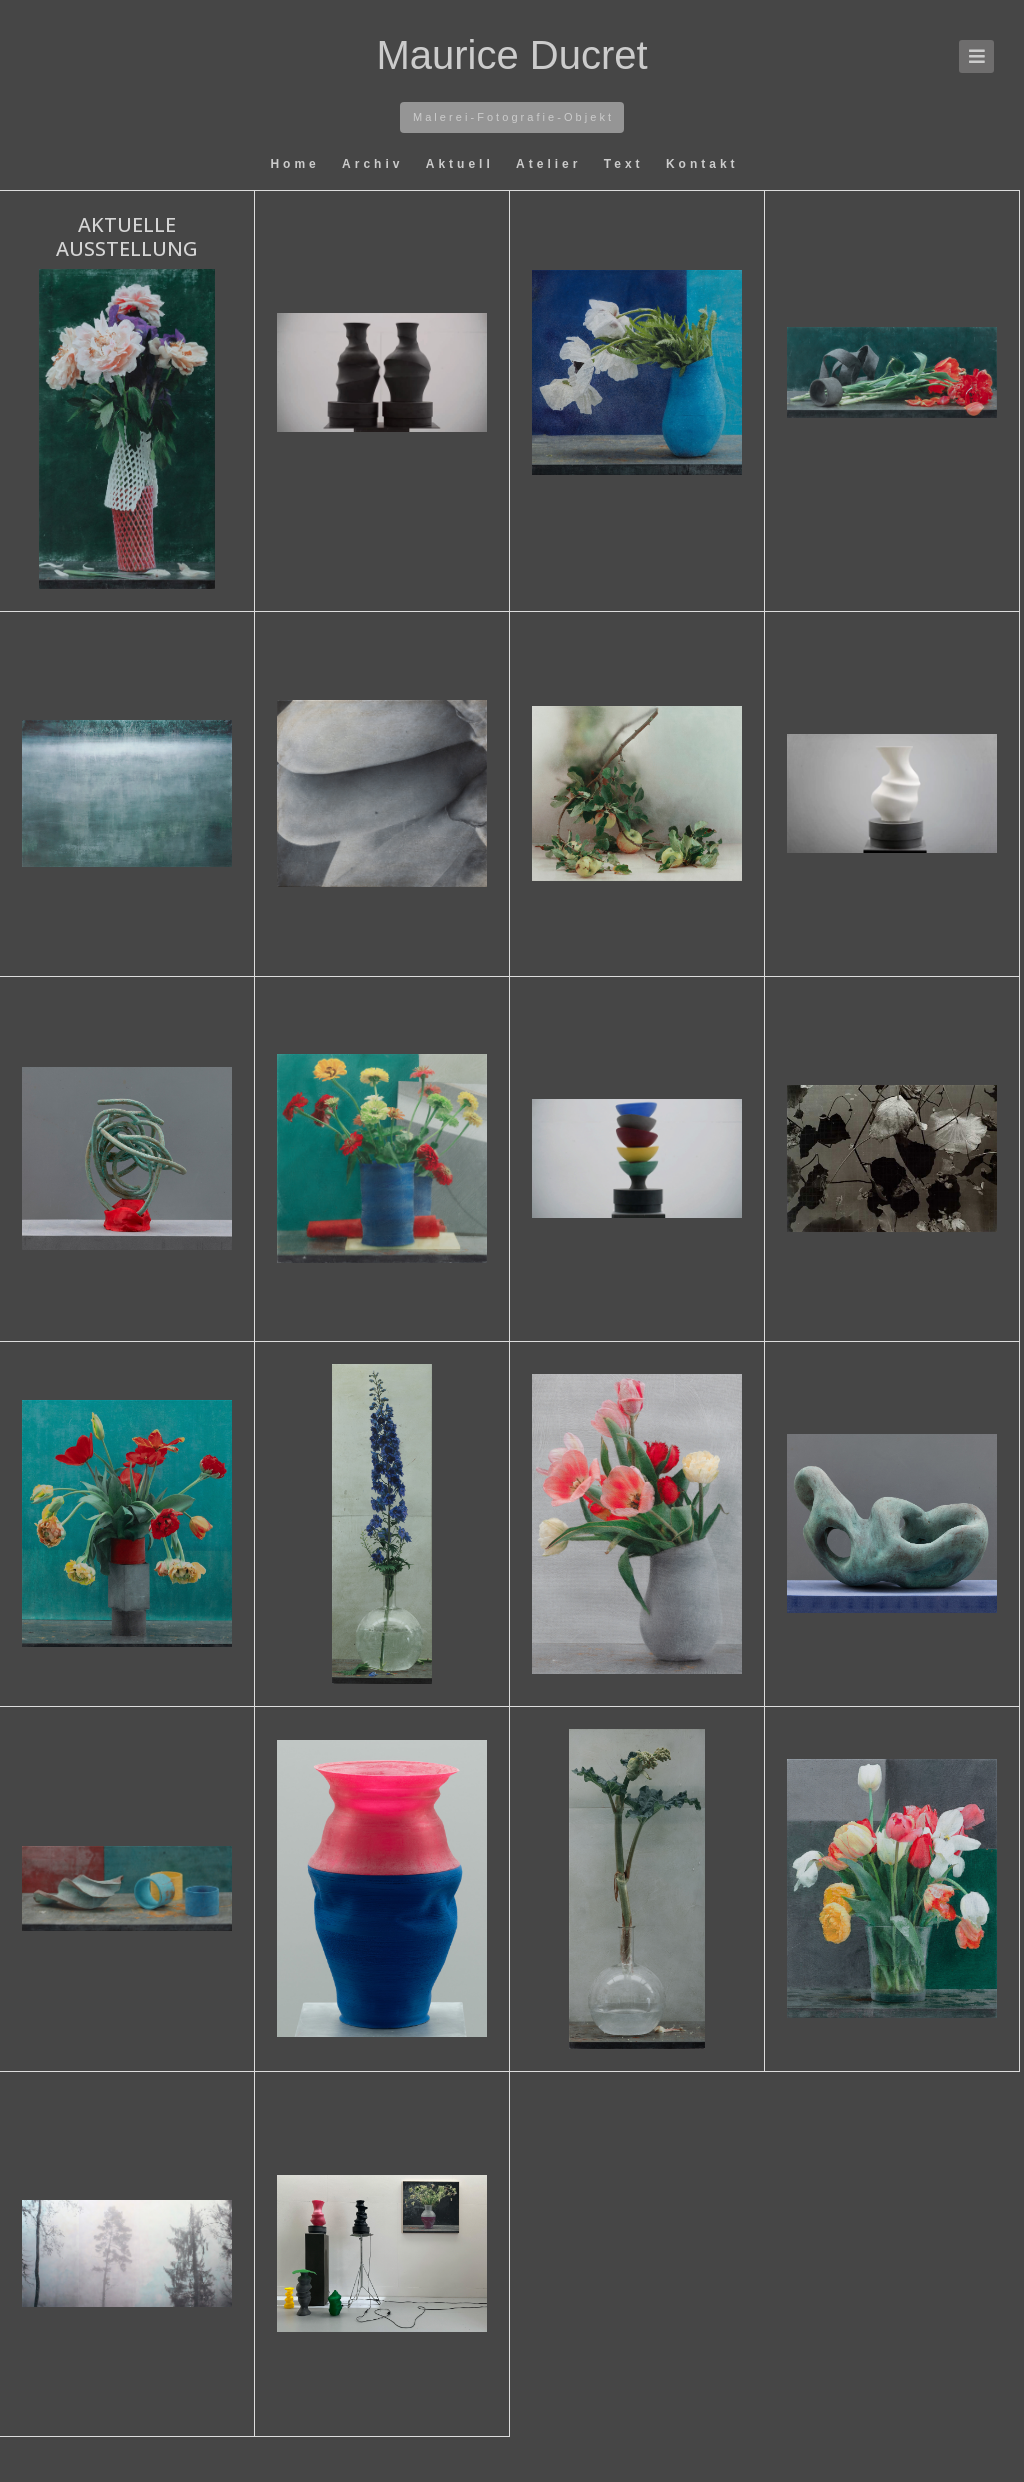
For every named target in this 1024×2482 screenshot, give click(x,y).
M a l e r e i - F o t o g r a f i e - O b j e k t (512, 117)
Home (298, 164)
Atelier (552, 164)
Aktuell (463, 164)
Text (627, 164)
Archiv (376, 164)
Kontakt (702, 164)
